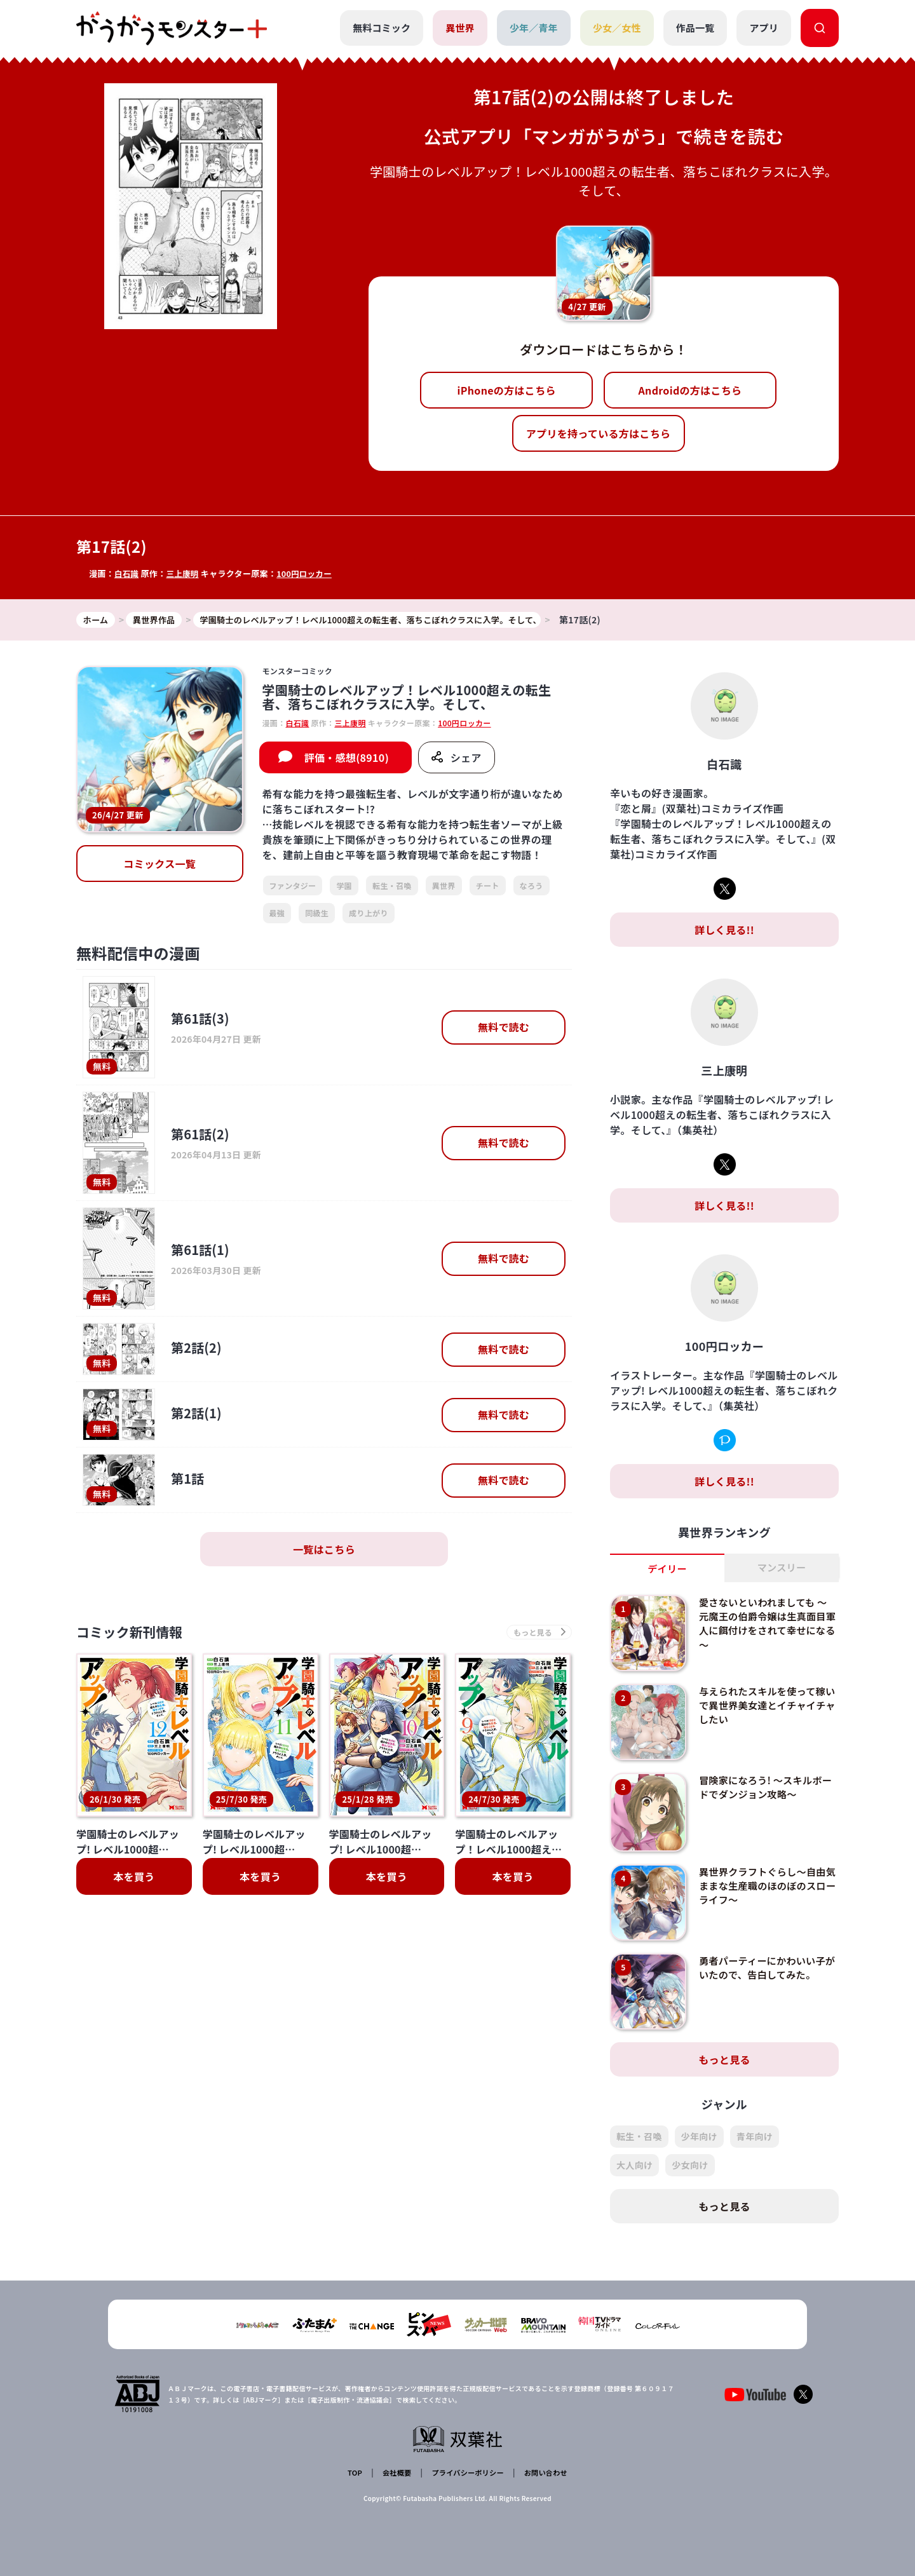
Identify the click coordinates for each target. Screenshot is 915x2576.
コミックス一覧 (159, 864)
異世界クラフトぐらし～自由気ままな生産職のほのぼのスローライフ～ (766, 1887)
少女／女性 (616, 27)
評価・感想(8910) (346, 758)
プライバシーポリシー (465, 2471)
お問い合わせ (542, 2471)
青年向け (754, 2137)
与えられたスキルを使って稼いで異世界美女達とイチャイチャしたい (766, 1706)
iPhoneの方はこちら (507, 390)
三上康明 (184, 573)
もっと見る (724, 2060)
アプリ (763, 27)
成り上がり (368, 913)
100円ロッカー (308, 573)
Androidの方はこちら (690, 390)
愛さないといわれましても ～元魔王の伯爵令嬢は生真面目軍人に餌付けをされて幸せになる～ (767, 1624)
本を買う (133, 1879)
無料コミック (380, 27)
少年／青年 (532, 27)
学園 (344, 886)
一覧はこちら (324, 1549)
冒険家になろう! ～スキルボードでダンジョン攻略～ (764, 1788)
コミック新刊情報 (138, 1634)
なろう (531, 886)
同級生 (317, 913)
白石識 (127, 573)
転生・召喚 (392, 886)
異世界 (458, 27)
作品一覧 (694, 27)
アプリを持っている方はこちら (598, 433)
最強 (277, 913)
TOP (357, 2471)
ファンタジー (292, 886)
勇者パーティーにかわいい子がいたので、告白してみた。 (766, 1968)
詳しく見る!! (724, 930)
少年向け (699, 2137)
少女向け (690, 2166)
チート (487, 886)
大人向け (634, 2166)
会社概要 (395, 2471)
